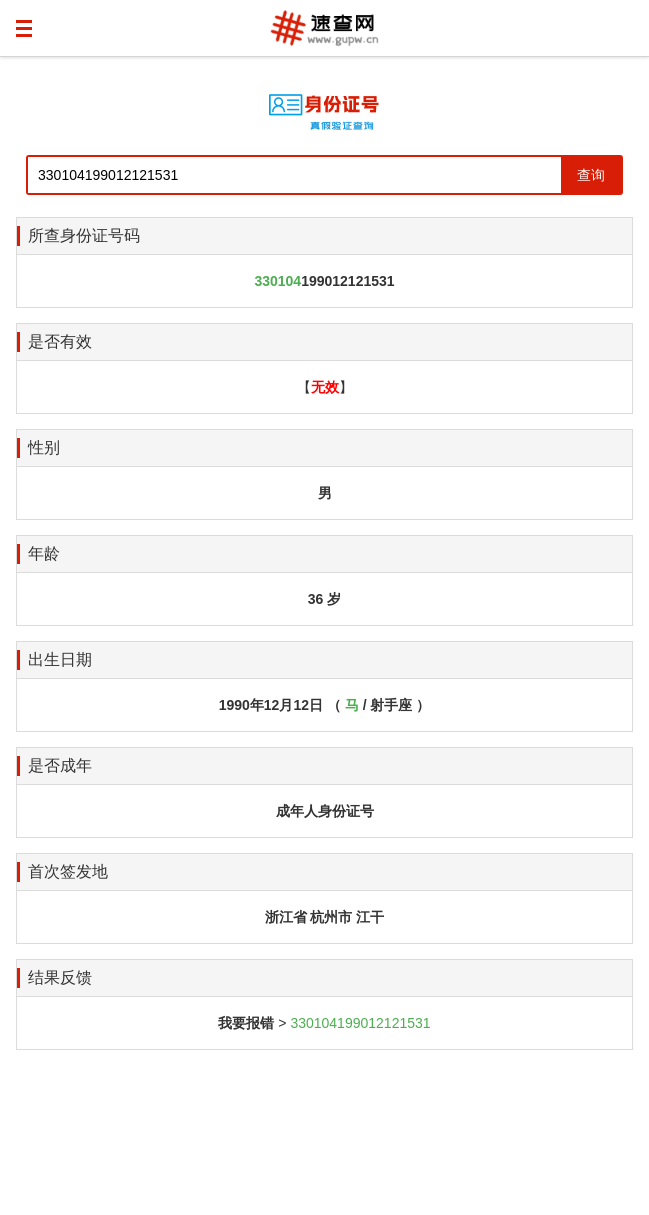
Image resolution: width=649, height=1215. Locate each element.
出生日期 (60, 659)
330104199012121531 (360, 1023)
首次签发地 (68, 871)
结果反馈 (60, 977)
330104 (277, 281)
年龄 (44, 553)
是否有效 (60, 341)
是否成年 (60, 765)
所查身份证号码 (84, 235)
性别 (44, 447)
